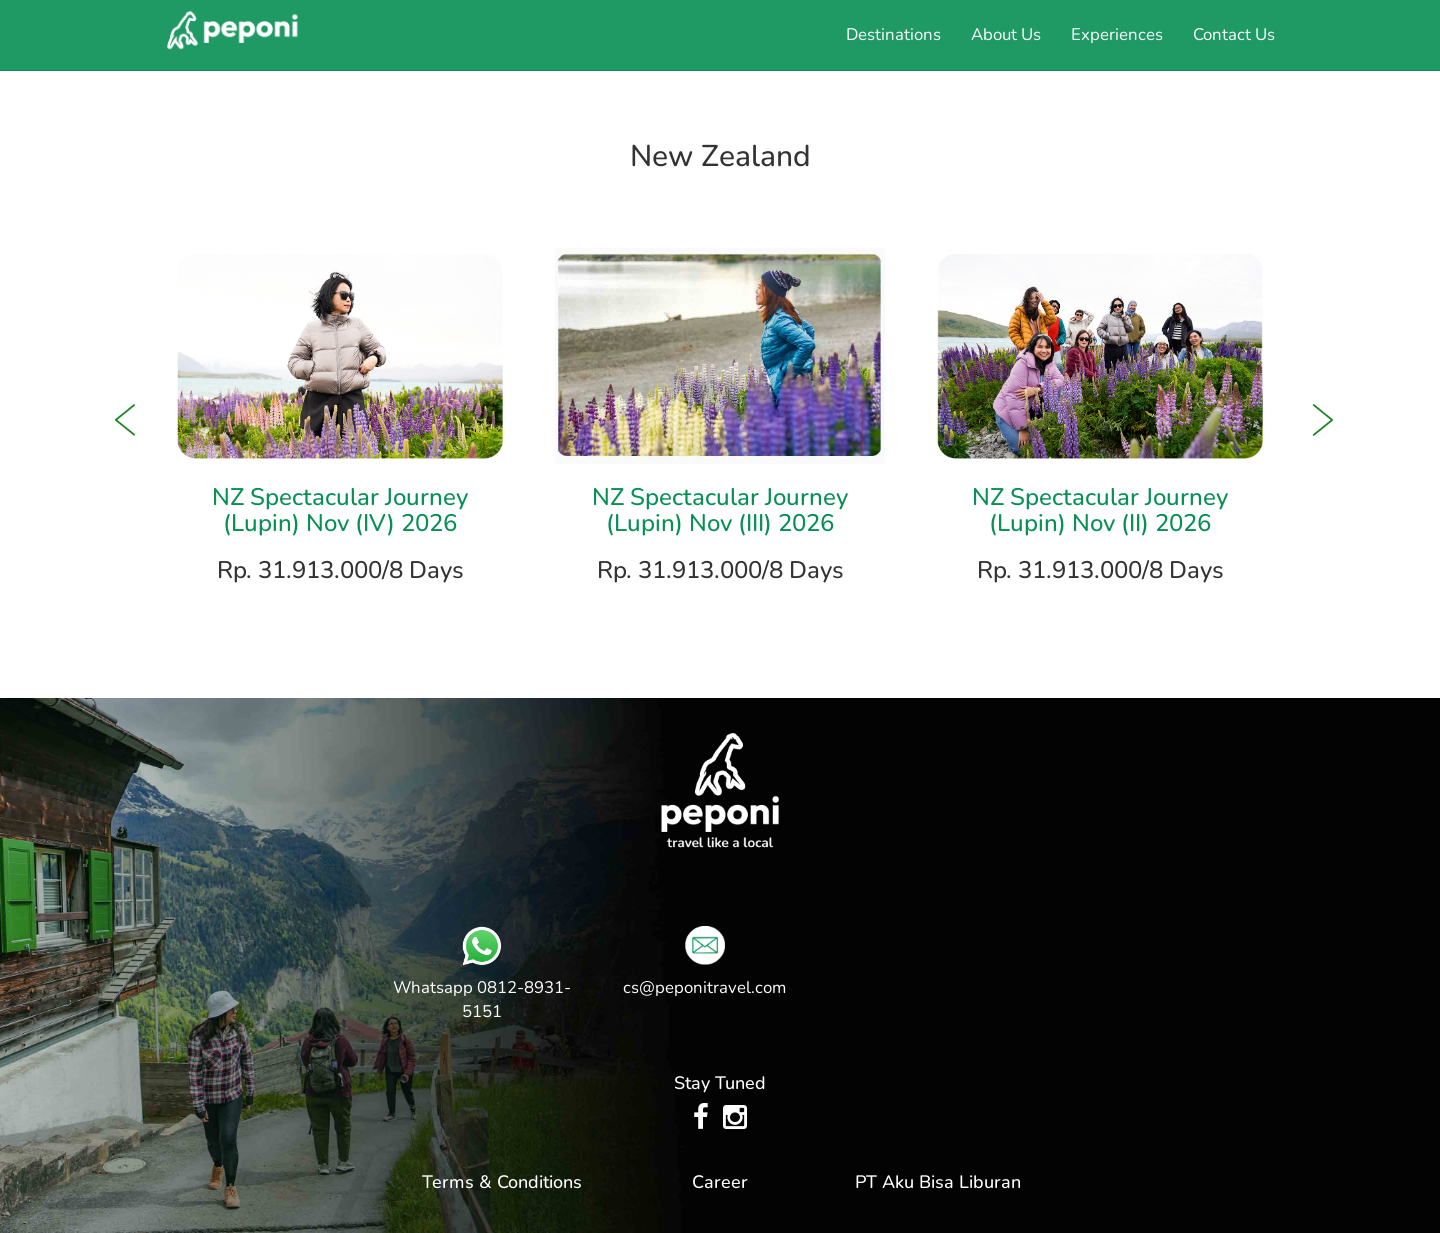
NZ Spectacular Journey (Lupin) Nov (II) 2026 (1100, 510)
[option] (340, 420)
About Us (1006, 34)
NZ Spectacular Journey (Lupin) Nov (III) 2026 (720, 510)
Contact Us (1234, 34)
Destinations (893, 34)
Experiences (1117, 34)
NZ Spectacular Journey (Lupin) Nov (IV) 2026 (340, 510)
